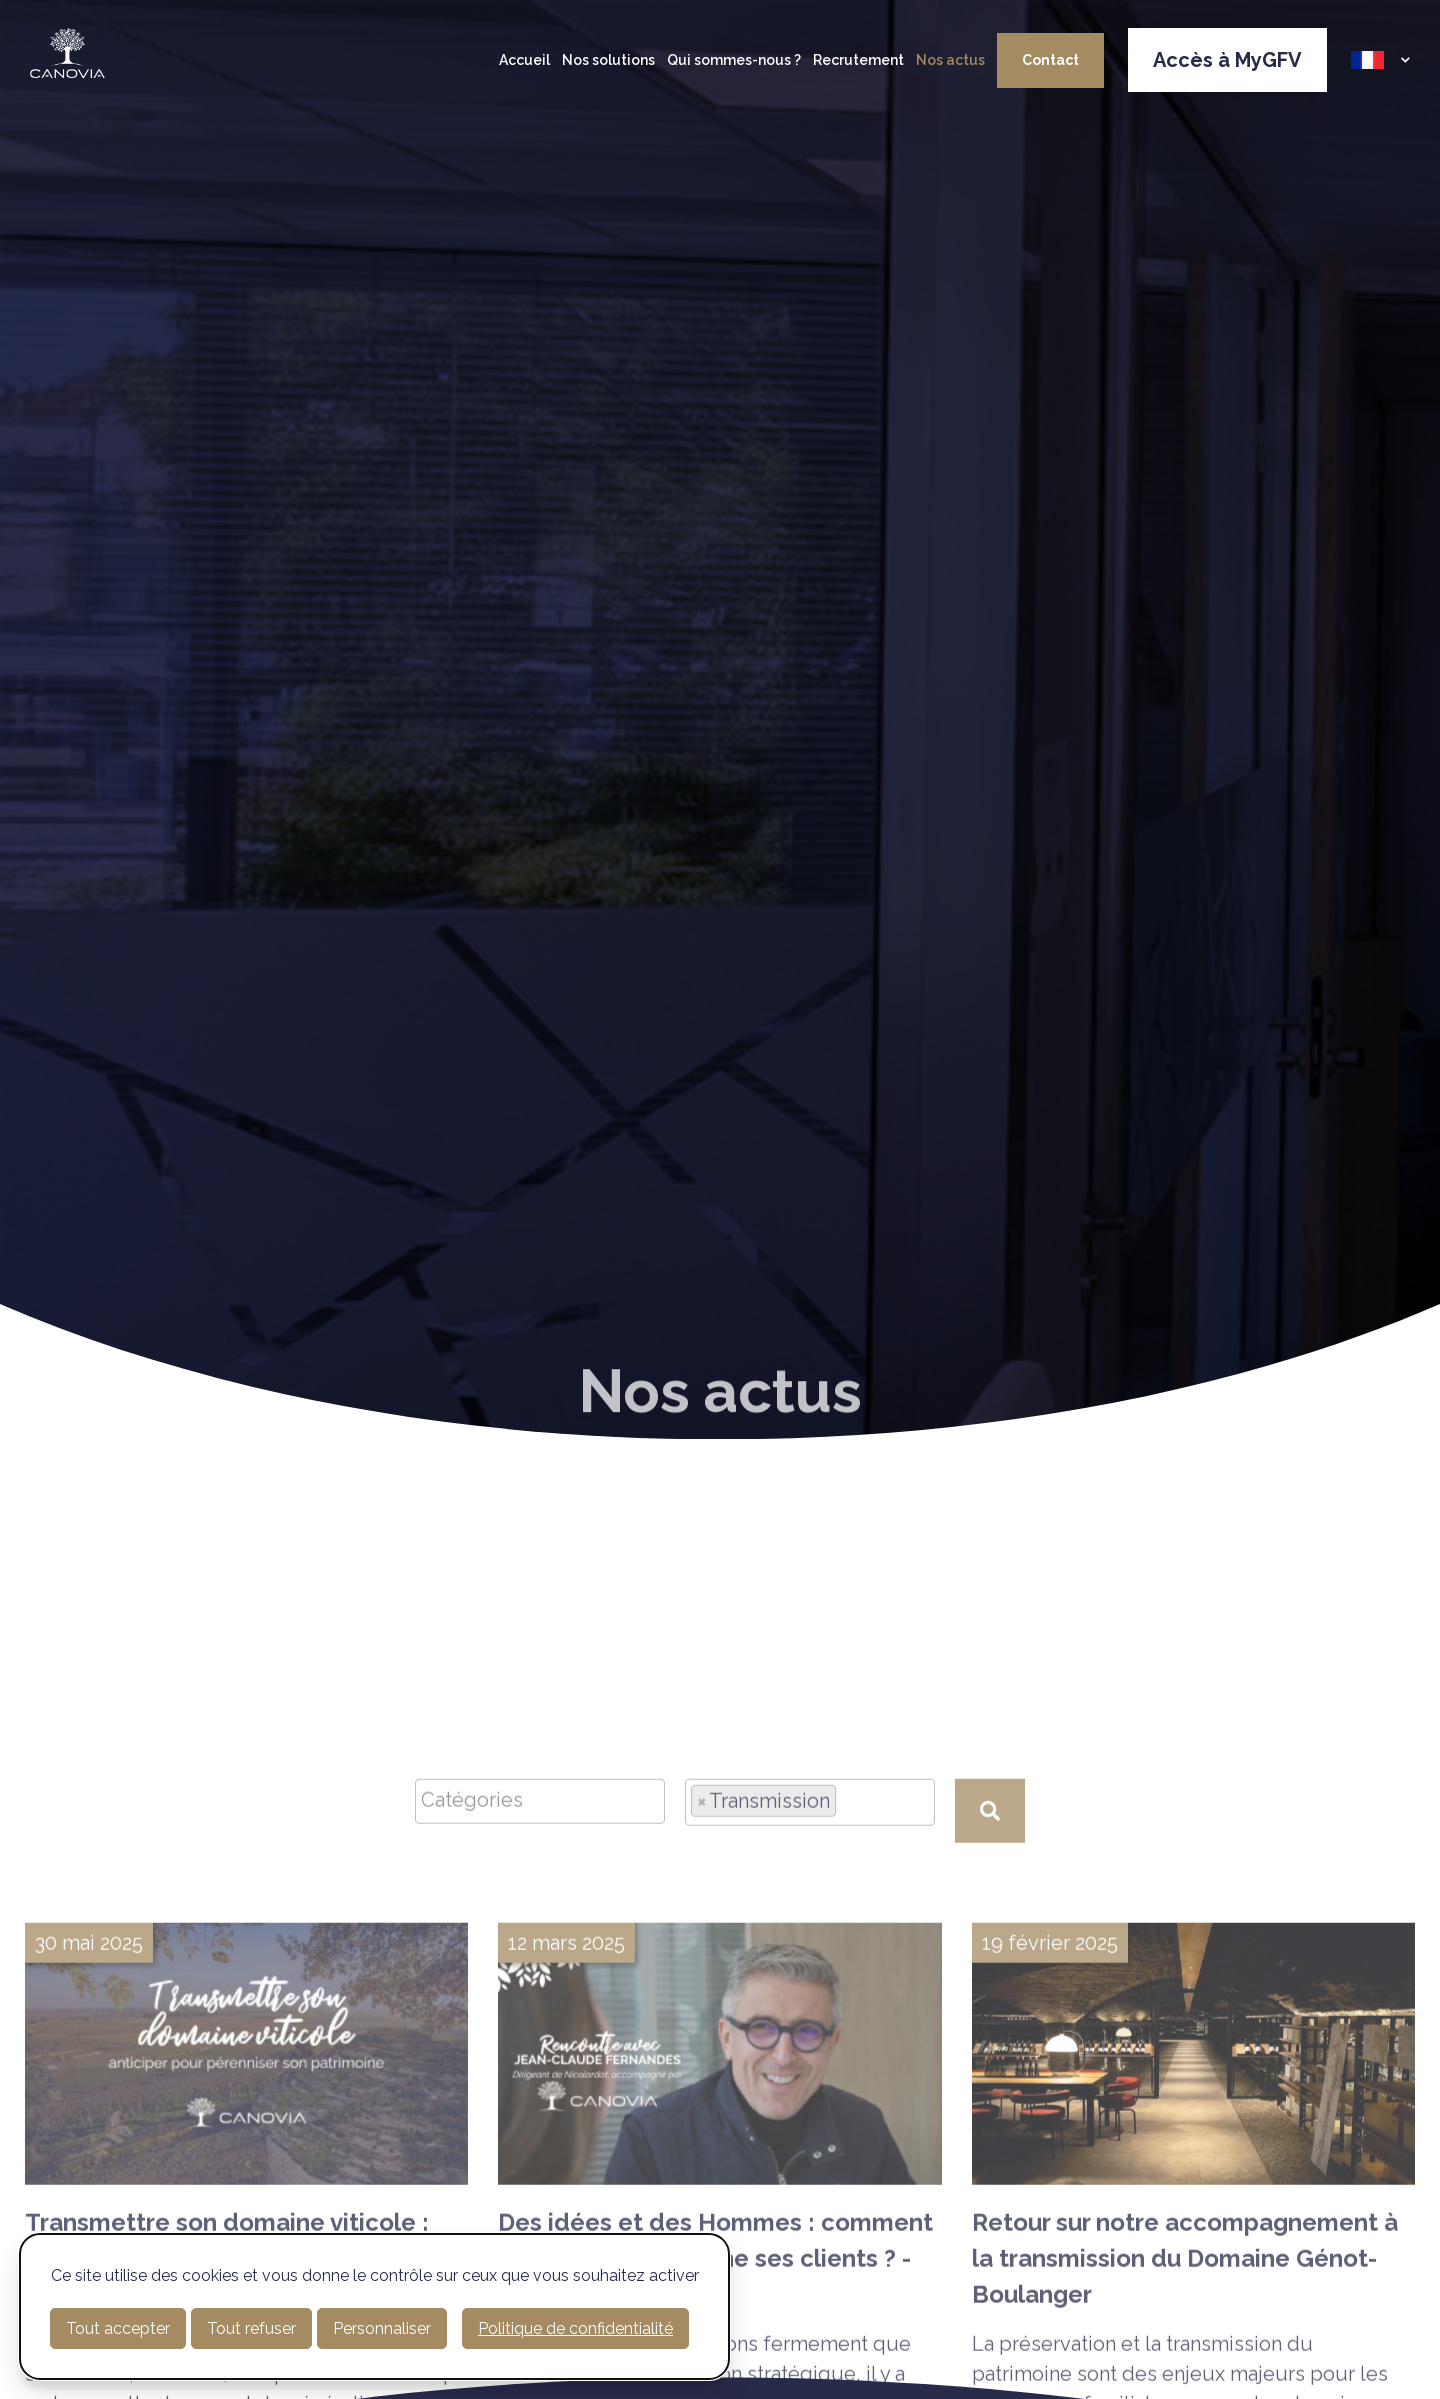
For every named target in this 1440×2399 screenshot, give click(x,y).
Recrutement (858, 60)
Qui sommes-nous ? (734, 60)
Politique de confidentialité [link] (575, 2328)
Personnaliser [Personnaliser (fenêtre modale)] (382, 2328)
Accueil (524, 60)
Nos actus (950, 60)
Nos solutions (608, 60)
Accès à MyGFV (1227, 60)
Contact (1050, 60)
